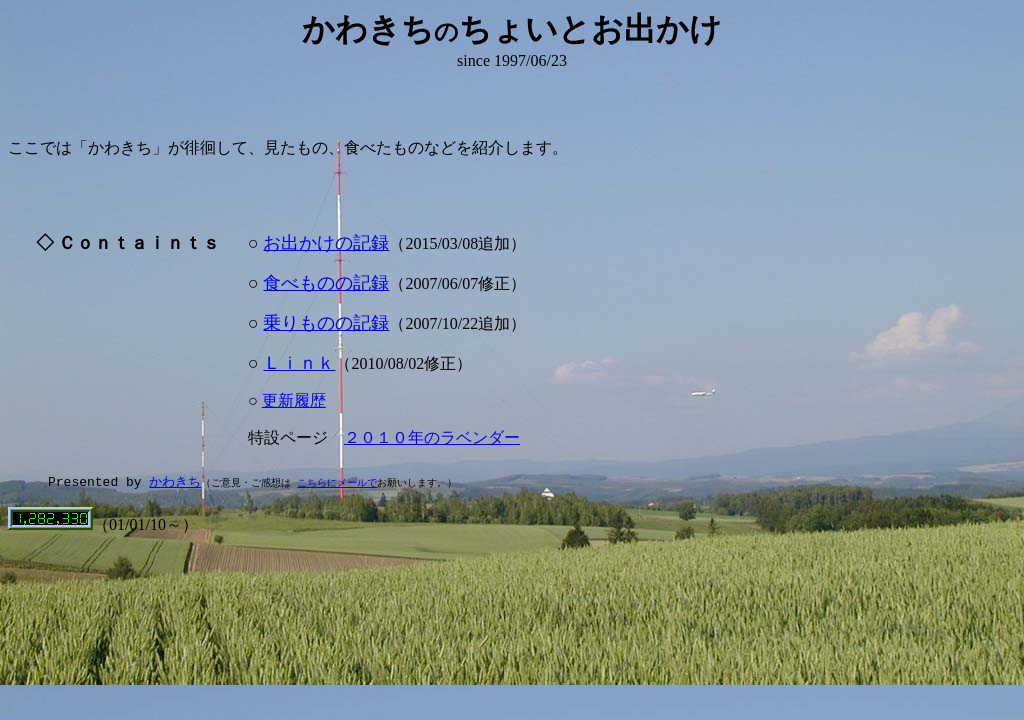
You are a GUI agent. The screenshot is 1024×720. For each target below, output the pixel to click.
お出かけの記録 (326, 243)
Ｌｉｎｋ (299, 363)
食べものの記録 (326, 283)
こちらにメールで (337, 483)
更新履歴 (294, 400)
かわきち (175, 482)
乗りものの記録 (326, 323)
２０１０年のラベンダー (432, 437)
